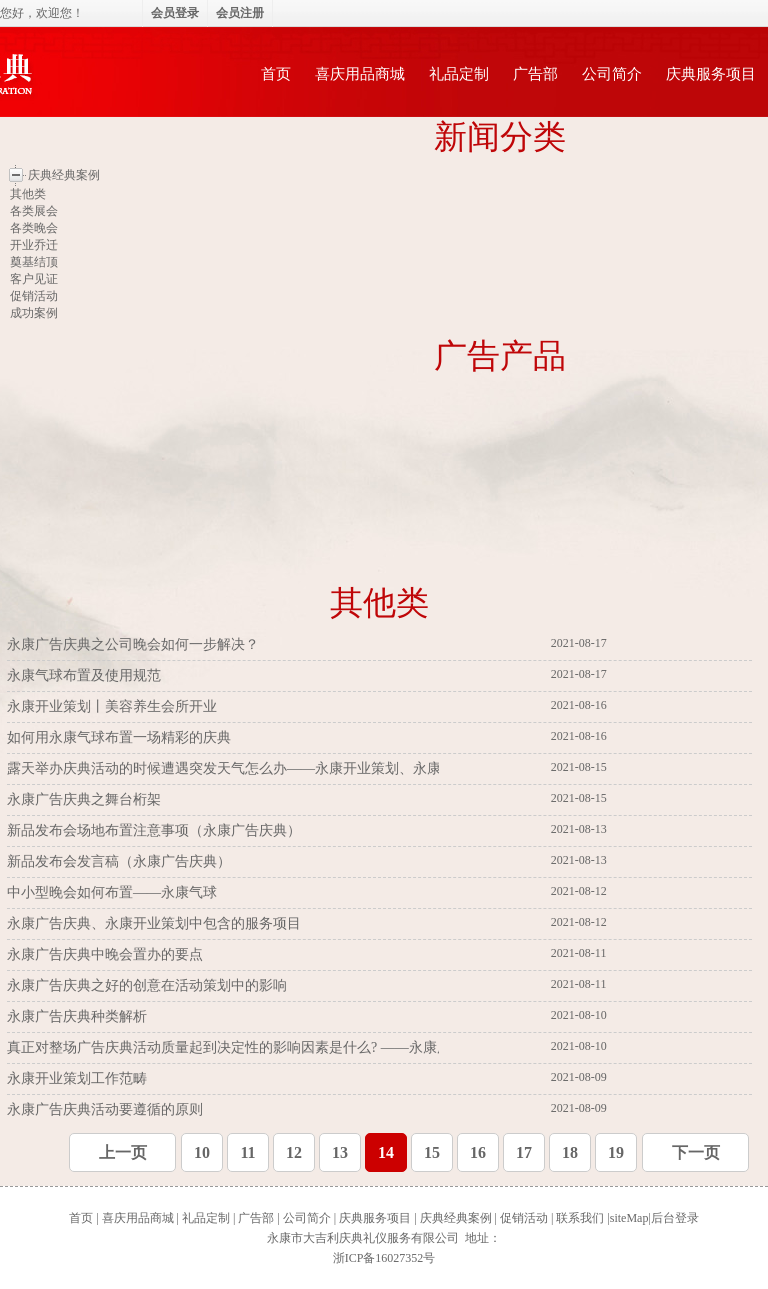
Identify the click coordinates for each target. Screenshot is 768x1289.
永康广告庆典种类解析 (79, 1016)
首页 (276, 74)
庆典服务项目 (711, 74)
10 (202, 1152)
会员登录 (175, 13)
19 (616, 1152)
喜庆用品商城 (360, 74)
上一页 (123, 1152)
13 (340, 1152)
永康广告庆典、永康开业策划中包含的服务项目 (156, 923)
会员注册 (240, 13)
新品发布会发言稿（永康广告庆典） (121, 861)
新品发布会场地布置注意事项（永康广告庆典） (156, 830)
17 (524, 1152)
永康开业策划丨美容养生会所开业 (114, 706)
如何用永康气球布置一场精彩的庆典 (121, 737)
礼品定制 (459, 74)
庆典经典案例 (456, 1218)
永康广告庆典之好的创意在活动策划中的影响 (149, 985)
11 (247, 1152)
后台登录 (675, 1218)
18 (570, 1152)
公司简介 (612, 74)
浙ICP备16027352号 (384, 1258)
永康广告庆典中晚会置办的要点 (107, 954)
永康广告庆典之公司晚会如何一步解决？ (135, 644)
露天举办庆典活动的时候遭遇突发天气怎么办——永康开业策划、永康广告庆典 (254, 768)
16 (478, 1152)
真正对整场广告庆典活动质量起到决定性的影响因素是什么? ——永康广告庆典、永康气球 (286, 1047)
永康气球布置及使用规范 (86, 675)
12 (294, 1152)
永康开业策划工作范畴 (79, 1078)
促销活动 (524, 1218)
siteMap (629, 1218)
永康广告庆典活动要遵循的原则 (107, 1109)
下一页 (696, 1152)
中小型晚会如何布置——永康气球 (114, 892)
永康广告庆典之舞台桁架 (86, 799)
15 (432, 1152)
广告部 (535, 74)
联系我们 (580, 1218)
